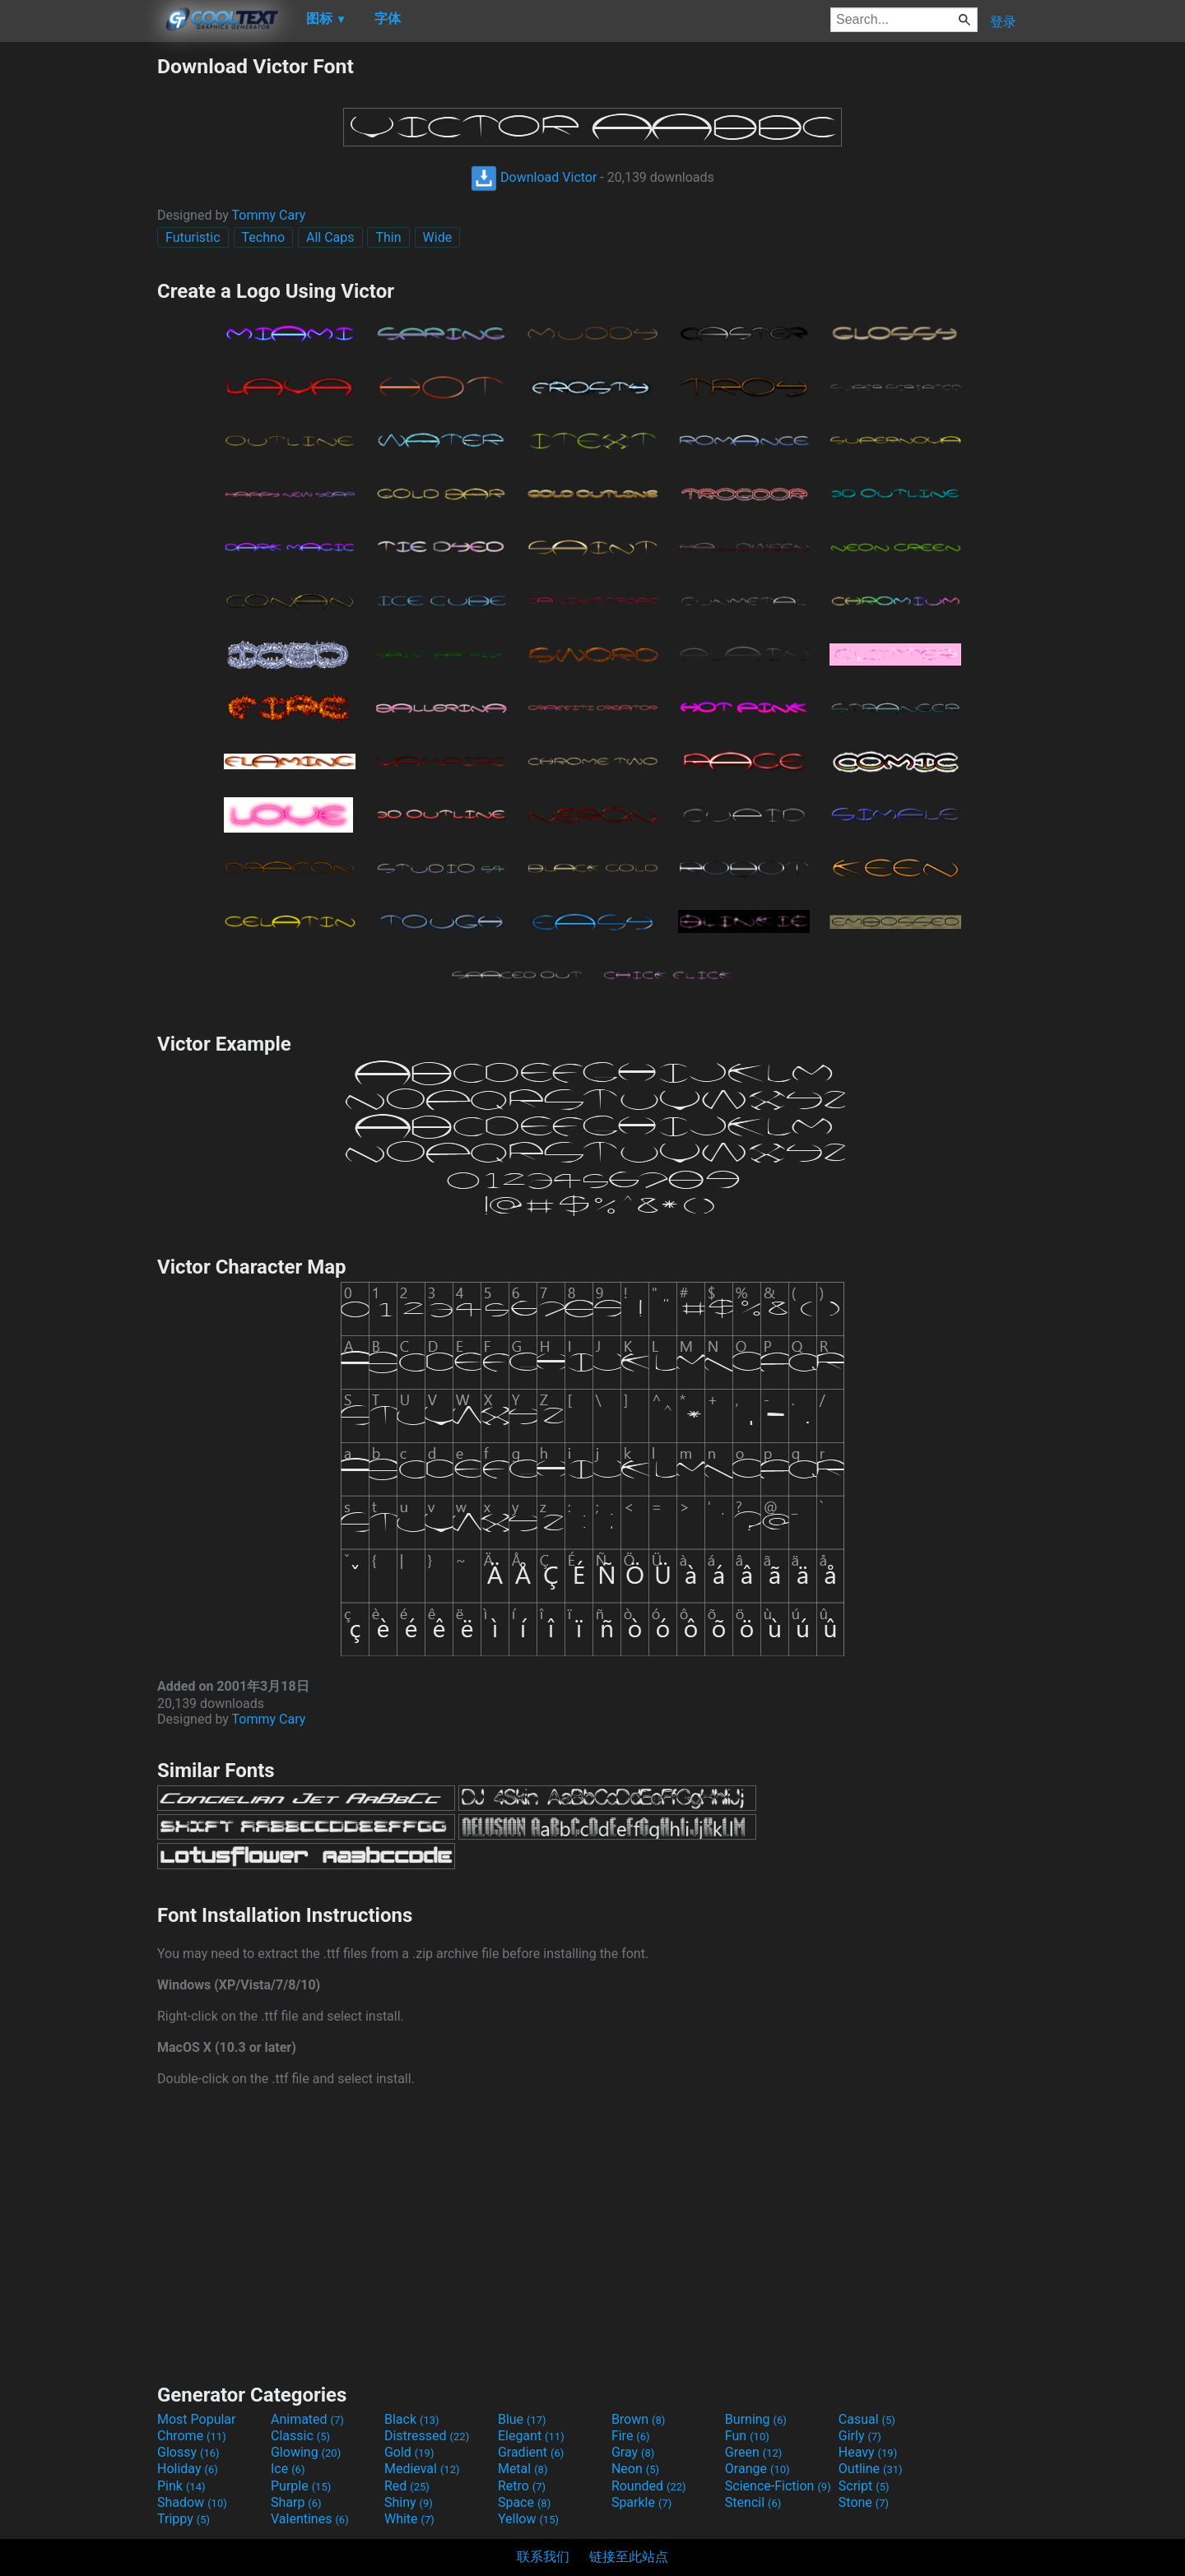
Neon (635, 2468)
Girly (860, 2436)
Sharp (296, 2502)
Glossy (188, 2452)
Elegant (531, 2436)
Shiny (408, 2502)
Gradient (531, 2452)
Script (864, 2486)
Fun (747, 2436)
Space (524, 2502)
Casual (867, 2419)
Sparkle (641, 2502)
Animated (307, 2419)
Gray (632, 2452)
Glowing (306, 2452)
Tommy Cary (269, 215)
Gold (409, 2452)
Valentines (310, 2519)
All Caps (330, 237)
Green (754, 2452)
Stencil (753, 2502)
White (409, 2519)
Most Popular (196, 2419)
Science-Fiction (778, 2486)
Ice (287, 2468)
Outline (871, 2468)
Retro (522, 2486)
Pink (181, 2486)
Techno (263, 237)
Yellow (528, 2519)
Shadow (192, 2502)
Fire (630, 2436)
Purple (301, 2486)
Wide (438, 237)
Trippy (183, 2519)
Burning (756, 2419)
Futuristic (193, 237)
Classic (300, 2436)
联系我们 (543, 2556)
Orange (757, 2468)
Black (411, 2419)
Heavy (868, 2452)
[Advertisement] (78, 301)
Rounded (648, 2486)
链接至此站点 (628, 2556)
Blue (522, 2419)
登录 (1003, 22)
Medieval (422, 2468)
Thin (388, 237)
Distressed (426, 2436)
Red (407, 2486)
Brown (638, 2419)
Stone (864, 2502)
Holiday (187, 2468)
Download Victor (534, 177)
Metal (523, 2468)
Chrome (191, 2436)
